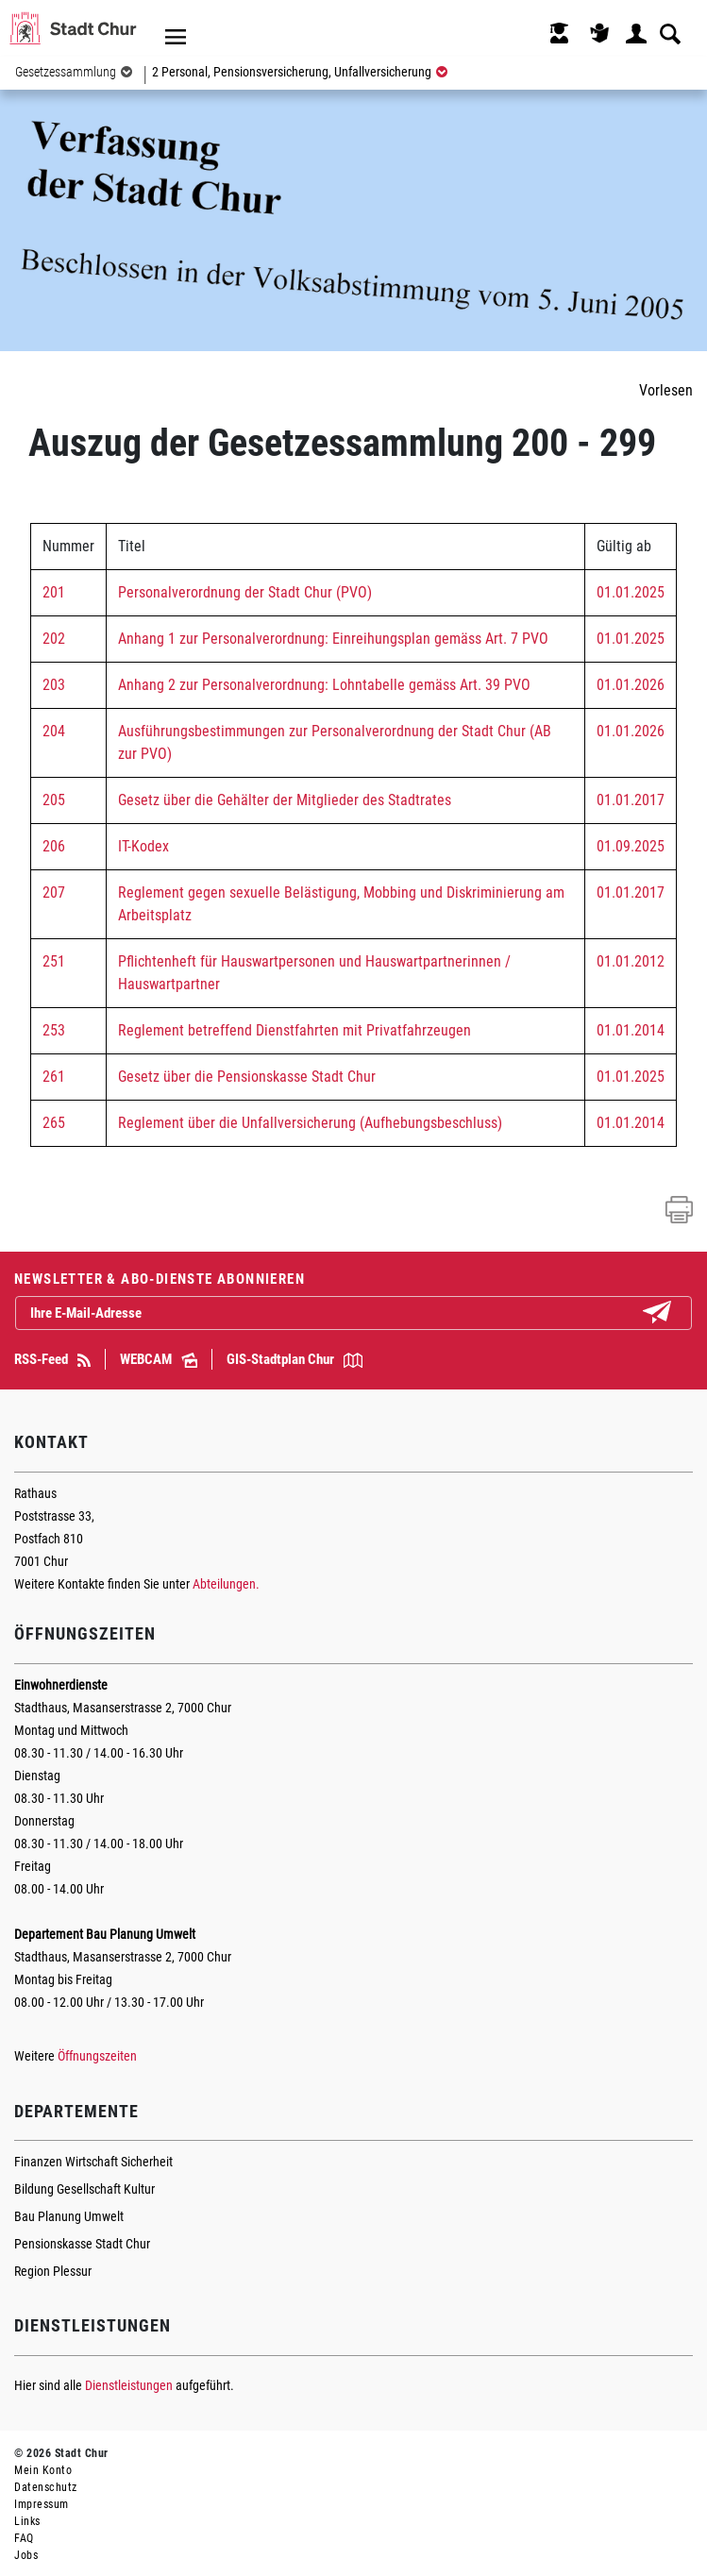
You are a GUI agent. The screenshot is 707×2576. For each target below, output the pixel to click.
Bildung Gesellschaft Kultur (84, 2189)
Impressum (41, 2504)
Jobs (26, 2555)
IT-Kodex (143, 846)
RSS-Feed (52, 1359)
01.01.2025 (631, 592)
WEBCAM (158, 1359)
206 (53, 846)
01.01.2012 (631, 961)
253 (53, 1030)
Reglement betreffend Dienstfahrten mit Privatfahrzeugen (294, 1030)
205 (53, 800)
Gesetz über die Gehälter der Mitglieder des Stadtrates (284, 800)
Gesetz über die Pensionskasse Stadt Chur (247, 1077)
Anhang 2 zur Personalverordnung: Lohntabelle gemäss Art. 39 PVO (324, 685)
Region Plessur (53, 2271)
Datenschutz (45, 2487)
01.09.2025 (631, 846)
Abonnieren (672, 1314)
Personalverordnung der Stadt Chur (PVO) (245, 592)
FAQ (24, 2538)
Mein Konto (43, 2470)
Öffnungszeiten (97, 2055)
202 (53, 639)
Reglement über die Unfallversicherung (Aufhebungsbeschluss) (310, 1123)
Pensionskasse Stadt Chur (82, 2243)
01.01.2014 (631, 1030)
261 (53, 1077)
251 (53, 961)
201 (53, 592)
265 (53, 1123)
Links (27, 2521)
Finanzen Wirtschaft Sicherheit (93, 2161)
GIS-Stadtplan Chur (294, 1359)
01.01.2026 (631, 685)
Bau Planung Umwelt (69, 2216)
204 (53, 731)
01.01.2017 (631, 800)
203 (53, 685)
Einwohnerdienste (61, 1684)
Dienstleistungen (129, 2385)
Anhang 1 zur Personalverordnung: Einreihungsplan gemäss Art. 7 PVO (333, 639)
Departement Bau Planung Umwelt (104, 1934)
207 (53, 892)
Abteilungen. (226, 1583)
